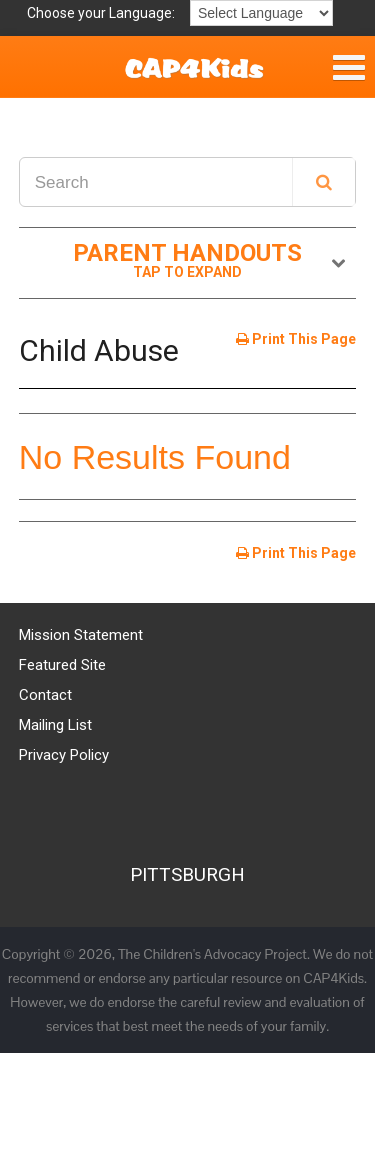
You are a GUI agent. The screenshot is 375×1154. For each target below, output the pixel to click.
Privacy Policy (64, 755)
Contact (45, 695)
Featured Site (62, 665)
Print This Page (296, 339)
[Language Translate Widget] (261, 13)
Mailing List (55, 725)
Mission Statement (81, 635)
